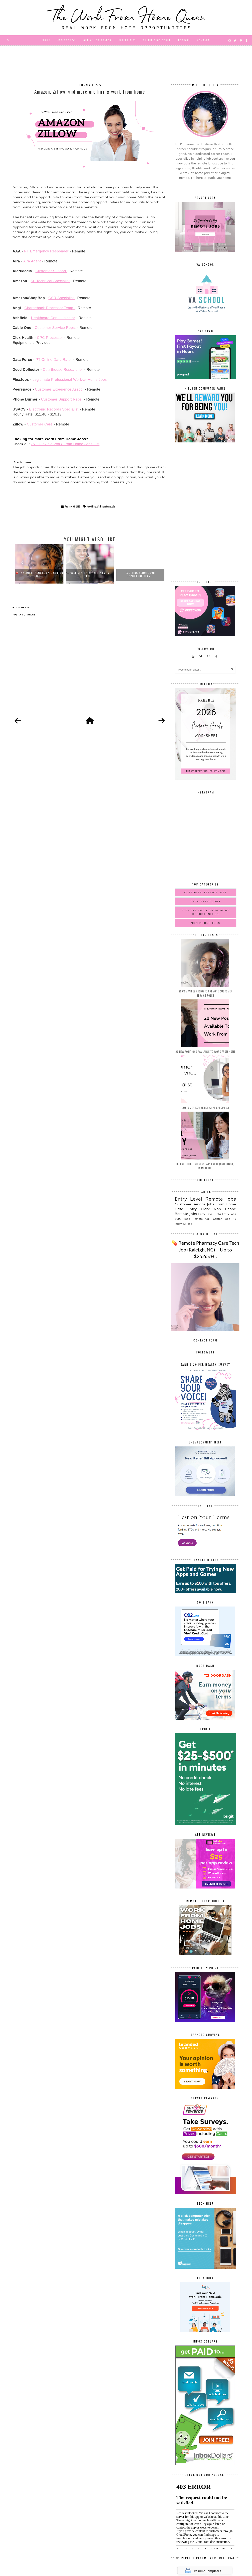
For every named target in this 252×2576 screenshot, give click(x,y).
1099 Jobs (182, 1218)
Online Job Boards (97, 40)
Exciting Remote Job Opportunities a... (140, 574)
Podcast (184, 40)
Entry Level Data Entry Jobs (217, 1214)
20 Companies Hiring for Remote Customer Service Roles (205, 993)
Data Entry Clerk (192, 1209)
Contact (203, 40)
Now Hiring (91, 506)
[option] (39, 564)
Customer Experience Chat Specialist (205, 1107)
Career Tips (127, 40)
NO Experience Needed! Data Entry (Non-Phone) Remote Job (205, 1165)
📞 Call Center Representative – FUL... (90, 574)
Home (46, 40)
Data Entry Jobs (206, 901)
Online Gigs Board (157, 40)
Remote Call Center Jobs (211, 1218)
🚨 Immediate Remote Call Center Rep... (39, 574)
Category (64, 40)
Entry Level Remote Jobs (205, 1199)
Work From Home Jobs (106, 506)
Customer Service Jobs (205, 892)
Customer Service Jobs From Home (205, 1204)
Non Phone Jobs (205, 922)
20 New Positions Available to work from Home (205, 1051)
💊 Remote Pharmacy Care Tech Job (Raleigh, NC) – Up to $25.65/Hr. (205, 1249)
